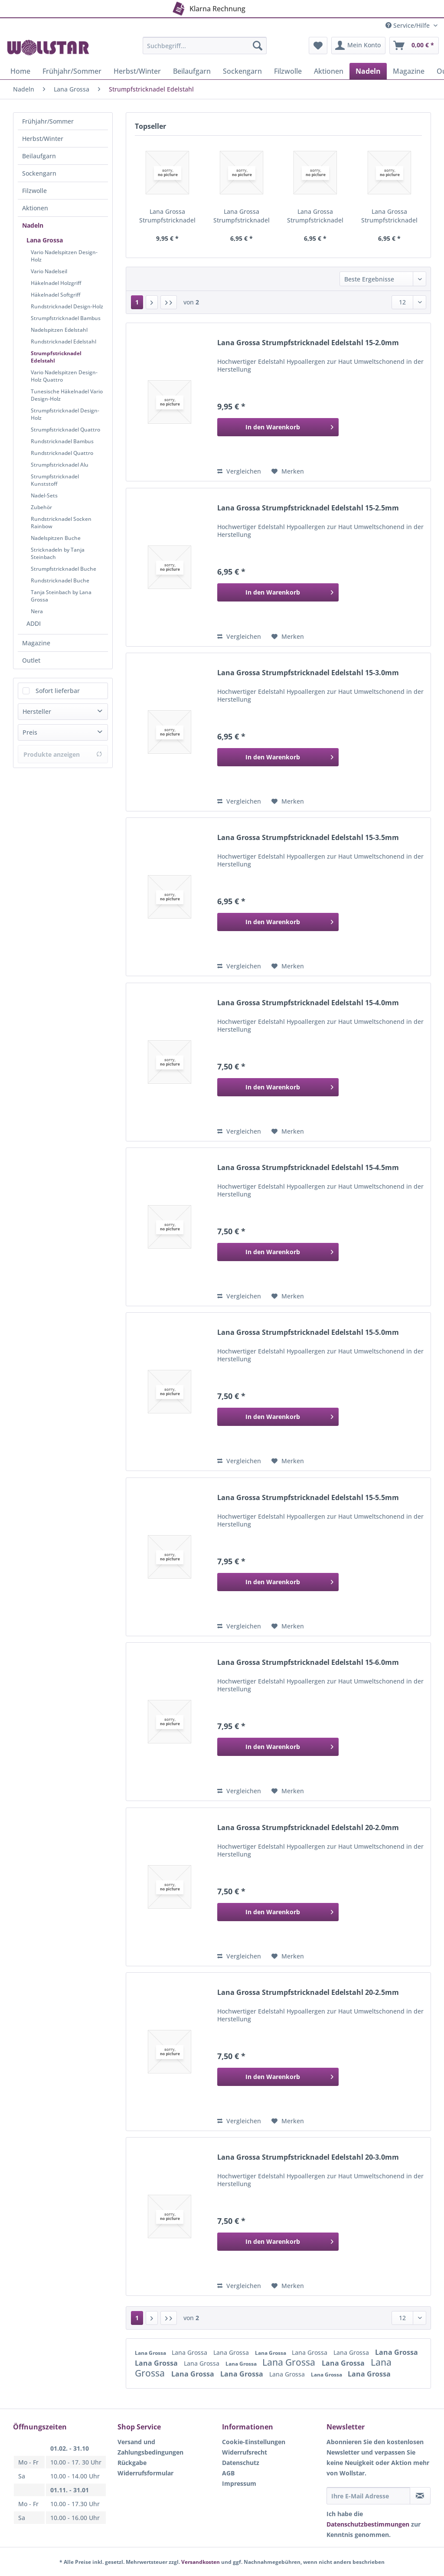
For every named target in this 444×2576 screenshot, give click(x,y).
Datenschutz (240, 2462)
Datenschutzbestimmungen (367, 2524)
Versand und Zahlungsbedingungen (150, 2447)
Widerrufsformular (145, 2473)
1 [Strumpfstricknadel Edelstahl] (137, 302)
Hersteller (37, 711)
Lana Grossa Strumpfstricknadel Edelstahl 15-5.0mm (308, 1332)
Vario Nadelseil (49, 271)
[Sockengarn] (242, 71)
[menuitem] (205, 49)
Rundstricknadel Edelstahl (63, 341)
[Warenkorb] (414, 45)
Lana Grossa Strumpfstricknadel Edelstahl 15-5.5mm (308, 1497)
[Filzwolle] (288, 71)
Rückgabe (132, 2462)
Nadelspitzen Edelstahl (59, 329)
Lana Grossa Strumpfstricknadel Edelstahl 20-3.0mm (308, 2157)
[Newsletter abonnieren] (420, 2495)
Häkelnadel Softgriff (55, 294)
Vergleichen (239, 471)
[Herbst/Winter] (137, 71)
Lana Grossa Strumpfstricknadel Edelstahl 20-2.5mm (308, 1992)
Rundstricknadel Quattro (62, 453)
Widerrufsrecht (244, 2452)
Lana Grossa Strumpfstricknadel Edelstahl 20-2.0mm (308, 1827)
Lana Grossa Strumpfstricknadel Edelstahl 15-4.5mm (308, 1167)
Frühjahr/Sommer (48, 121)
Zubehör (41, 507)
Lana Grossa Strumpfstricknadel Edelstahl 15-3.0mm (315, 216)
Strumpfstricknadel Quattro (65, 429)
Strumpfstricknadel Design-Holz (65, 414)
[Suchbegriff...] (205, 45)
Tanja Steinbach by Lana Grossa (61, 595)
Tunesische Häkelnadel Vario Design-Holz (67, 395)
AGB (228, 2473)
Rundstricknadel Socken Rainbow (61, 522)
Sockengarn (39, 173)
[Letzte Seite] (168, 302)
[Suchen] (257, 45)
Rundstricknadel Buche (60, 580)
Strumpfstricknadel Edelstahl (56, 357)
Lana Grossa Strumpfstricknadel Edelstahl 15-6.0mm (308, 1662)
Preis (30, 732)
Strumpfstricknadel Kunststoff (55, 480)
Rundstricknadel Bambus (62, 441)
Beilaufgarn (39, 156)
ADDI (33, 623)
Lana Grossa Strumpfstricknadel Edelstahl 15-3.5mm (389, 216)
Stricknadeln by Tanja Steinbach (58, 553)
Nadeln (32, 225)
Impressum (239, 2483)
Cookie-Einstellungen (253, 2442)
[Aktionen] (328, 71)
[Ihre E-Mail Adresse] (368, 2495)
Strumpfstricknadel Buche (63, 568)
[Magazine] (409, 71)
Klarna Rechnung (208, 7)
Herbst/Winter (42, 138)
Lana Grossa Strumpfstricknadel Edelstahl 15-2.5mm (241, 216)
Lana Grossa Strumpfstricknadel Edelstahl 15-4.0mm (308, 1002)
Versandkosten (200, 2562)
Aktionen (35, 208)
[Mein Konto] (358, 45)
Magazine (36, 643)
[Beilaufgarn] (192, 71)
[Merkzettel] (318, 45)
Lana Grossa (44, 240)
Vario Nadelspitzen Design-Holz (64, 255)
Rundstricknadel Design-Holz (67, 306)
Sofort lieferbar (58, 690)
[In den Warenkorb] (278, 427)
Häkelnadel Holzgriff (56, 283)
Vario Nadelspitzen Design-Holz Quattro (64, 376)
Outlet (31, 660)
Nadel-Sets (44, 495)
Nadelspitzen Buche (56, 538)
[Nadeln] (368, 71)
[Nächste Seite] (152, 302)
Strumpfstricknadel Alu (59, 464)
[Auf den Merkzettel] (287, 471)
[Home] (20, 71)
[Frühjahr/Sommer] (72, 71)
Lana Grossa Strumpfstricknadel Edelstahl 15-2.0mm (167, 216)
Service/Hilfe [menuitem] (408, 25)
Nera (37, 611)
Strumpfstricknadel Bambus (66, 318)
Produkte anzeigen (62, 754)
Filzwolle (34, 190)
